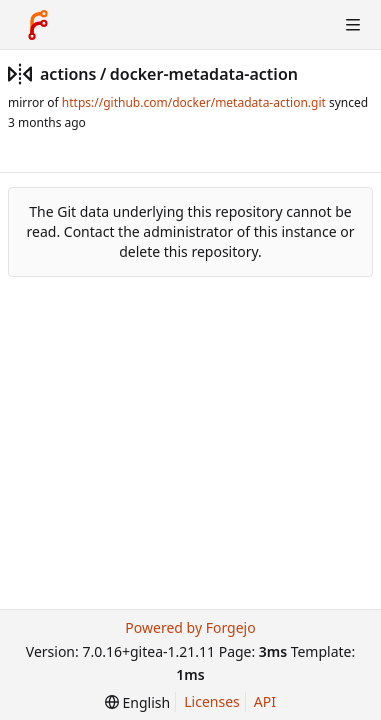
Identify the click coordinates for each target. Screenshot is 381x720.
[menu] (137, 702)
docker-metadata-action (204, 74)
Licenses (212, 701)
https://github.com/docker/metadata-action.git (194, 102)
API (265, 701)
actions (68, 74)
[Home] (38, 25)
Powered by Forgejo (190, 627)
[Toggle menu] (353, 25)
